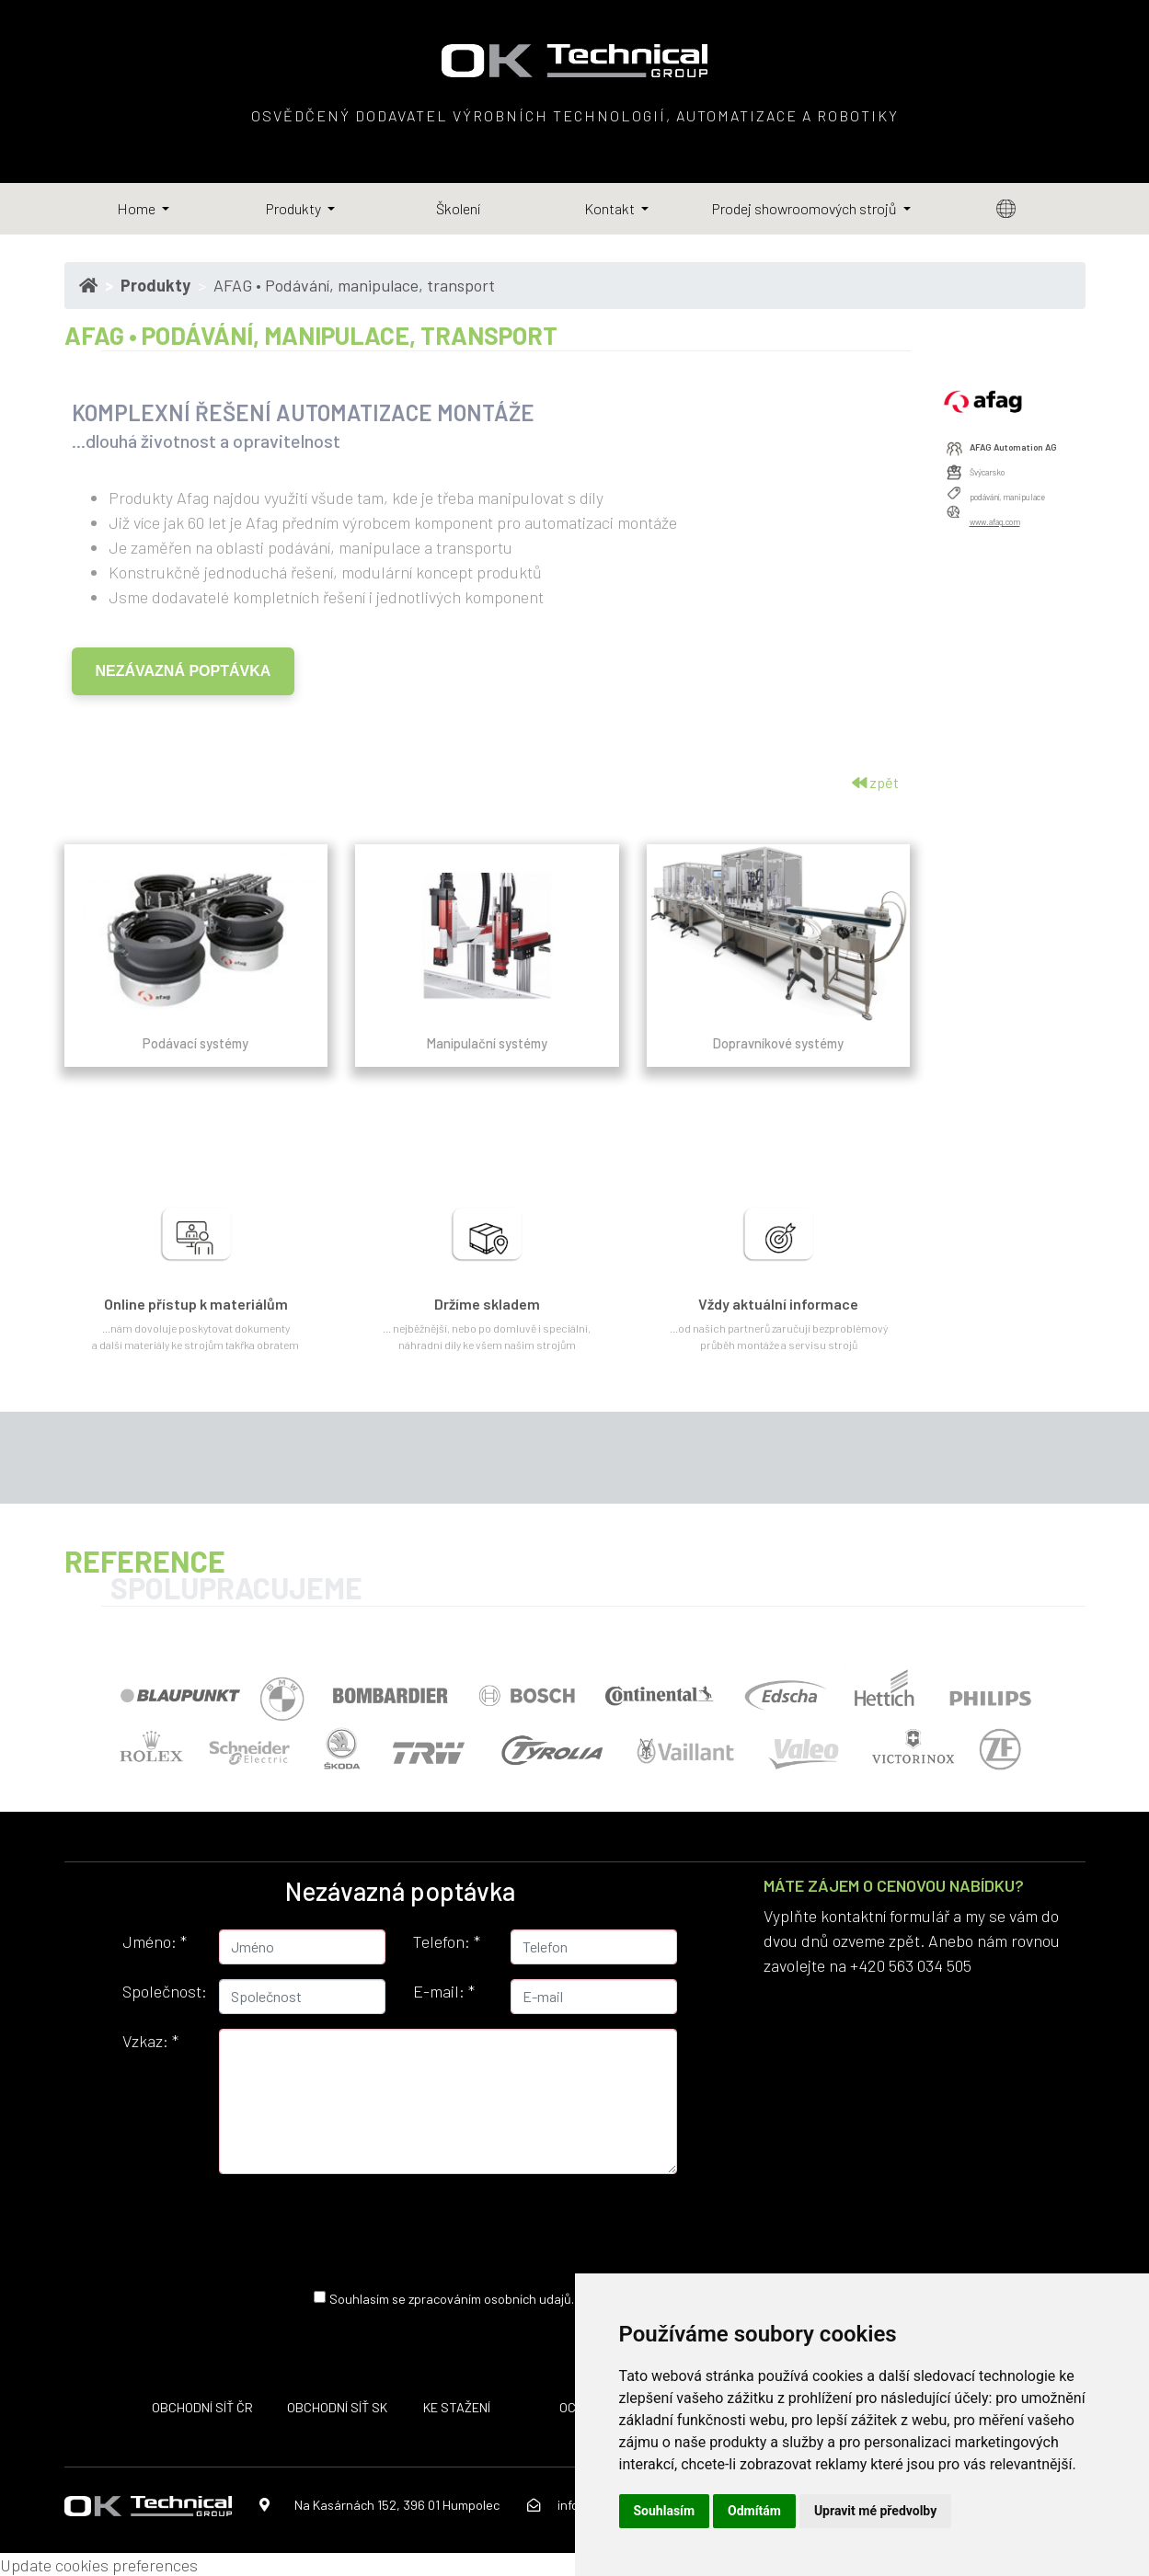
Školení (458, 208)
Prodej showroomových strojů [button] (806, 208)
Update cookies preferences (99, 2565)
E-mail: (444, 1991)
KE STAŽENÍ (456, 2407)
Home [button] (137, 208)
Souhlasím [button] (664, 2510)
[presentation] (432, 2225)
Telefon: (446, 1941)
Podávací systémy (195, 1043)
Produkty (155, 285)
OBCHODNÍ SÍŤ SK (337, 2407)
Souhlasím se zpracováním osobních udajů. (451, 2298)
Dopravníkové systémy (778, 1043)
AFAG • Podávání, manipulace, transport (354, 285)
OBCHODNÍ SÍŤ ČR (202, 2407)
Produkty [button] (295, 208)
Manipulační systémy (487, 1043)
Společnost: (164, 1991)
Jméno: (154, 1941)
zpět (875, 782)
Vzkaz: (150, 2041)
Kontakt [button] (611, 208)
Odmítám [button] (754, 2510)
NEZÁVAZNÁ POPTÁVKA (183, 671)
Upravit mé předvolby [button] (875, 2510)
